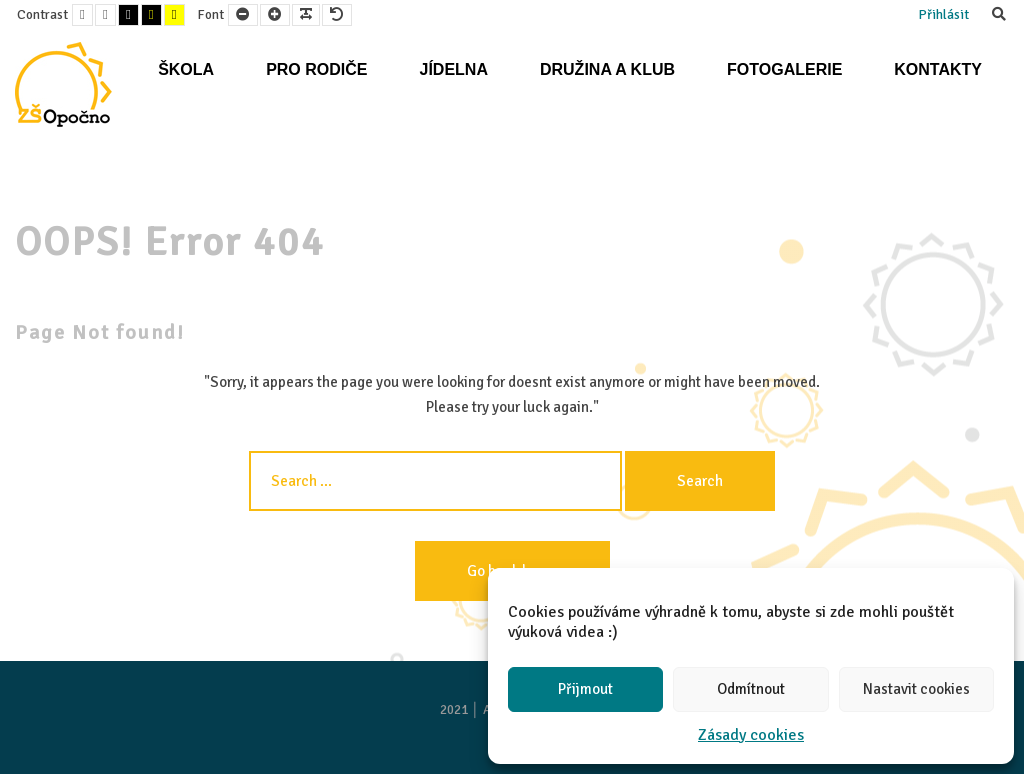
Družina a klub (607, 69)
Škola (186, 69)
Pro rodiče (316, 69)
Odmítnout (751, 689)
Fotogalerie (784, 69)
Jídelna (453, 69)
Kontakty (938, 69)
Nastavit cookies (916, 689)
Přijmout (585, 689)
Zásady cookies (751, 735)
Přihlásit (943, 14)
